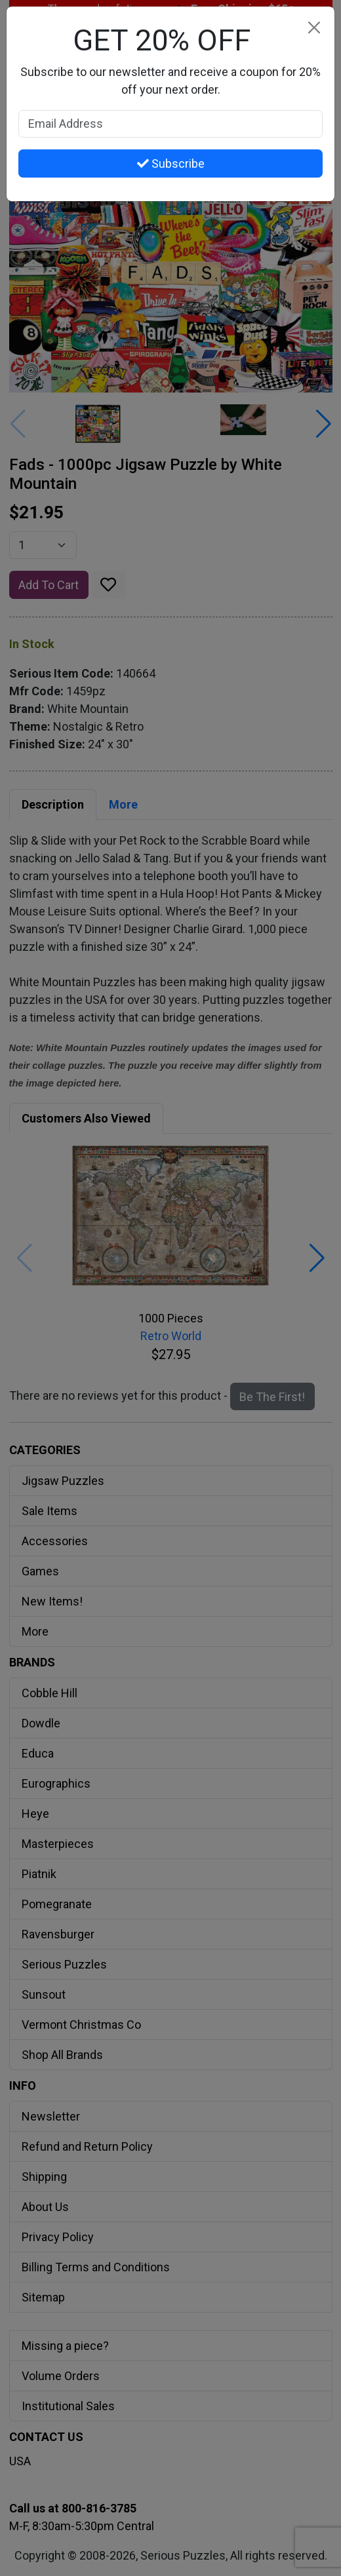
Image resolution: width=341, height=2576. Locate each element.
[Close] (314, 27)
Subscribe (171, 163)
